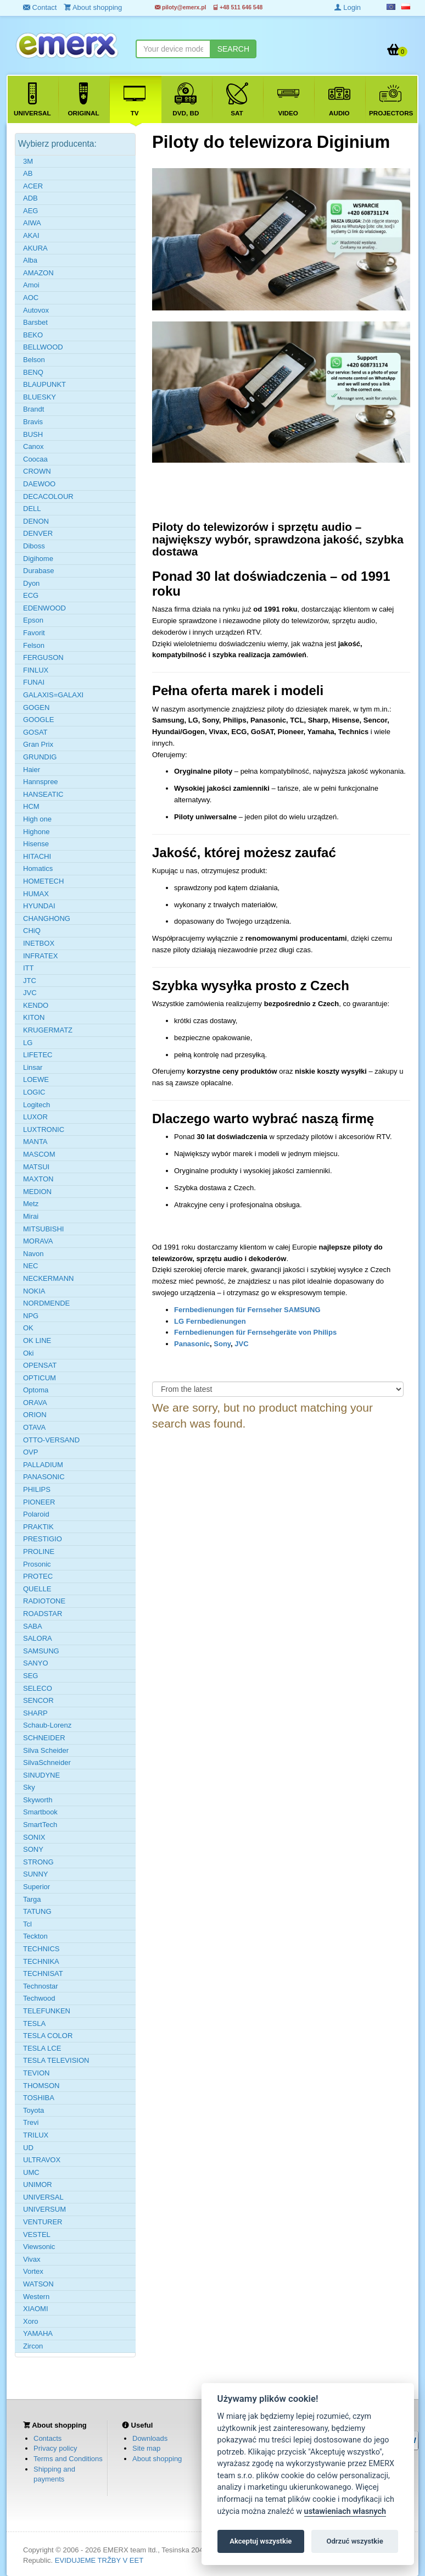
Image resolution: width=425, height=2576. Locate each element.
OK (28, 1328)
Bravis (33, 422)
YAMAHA (38, 2333)
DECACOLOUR (48, 496)
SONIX (34, 1837)
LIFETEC (37, 1055)
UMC (31, 2172)
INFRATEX (40, 956)
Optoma (35, 1390)
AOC (30, 297)
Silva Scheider (46, 1750)
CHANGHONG (46, 918)
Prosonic (37, 1564)
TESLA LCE (42, 2048)
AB (27, 173)
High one (37, 819)
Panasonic (192, 1344)
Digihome (38, 558)
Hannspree (40, 782)
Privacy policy (55, 2448)
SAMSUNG (41, 1651)
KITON (34, 1017)
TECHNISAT (43, 1973)
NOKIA (34, 1291)
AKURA (35, 248)
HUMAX (36, 894)
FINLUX (35, 670)
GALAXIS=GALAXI (53, 695)
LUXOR (35, 1117)
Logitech (36, 1105)
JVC (241, 1344)
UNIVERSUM (44, 2209)
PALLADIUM (43, 1465)
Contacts (47, 2438)
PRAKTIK (38, 1527)
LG (27, 1043)
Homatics (38, 868)
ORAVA (35, 1402)
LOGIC (34, 1092)
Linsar (32, 1067)
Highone (36, 832)
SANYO (35, 1663)
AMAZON (38, 273)
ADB (30, 198)
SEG (30, 1676)
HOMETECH (43, 881)
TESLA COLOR (47, 2035)
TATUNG (37, 1911)
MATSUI (36, 1167)
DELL (32, 508)
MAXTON (38, 1179)
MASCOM (39, 1154)
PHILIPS (37, 1489)
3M (28, 161)
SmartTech (40, 1824)
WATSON (38, 2284)
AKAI (31, 235)
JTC (29, 980)
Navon (33, 1254)
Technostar (40, 1986)
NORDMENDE (46, 1303)
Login (347, 7)
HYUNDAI (39, 906)
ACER (33, 186)
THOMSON (41, 2085)
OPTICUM (39, 1378)
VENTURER (43, 2222)
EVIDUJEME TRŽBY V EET (99, 2560)
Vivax (32, 2259)
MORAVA (38, 1241)
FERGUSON (43, 657)
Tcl (27, 1924)
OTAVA (34, 1427)
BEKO (33, 335)
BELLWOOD (43, 347)
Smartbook (40, 1812)
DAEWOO (39, 484)
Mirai (30, 1216)
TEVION (36, 2073)
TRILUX (35, 2135)
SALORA (37, 1638)
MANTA (35, 1141)
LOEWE (36, 1079)
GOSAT (35, 732)
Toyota (33, 2110)
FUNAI (33, 682)
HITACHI (37, 856)
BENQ (33, 372)
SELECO (37, 1688)
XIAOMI (35, 2309)
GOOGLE (38, 719)
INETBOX (38, 943)
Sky (29, 1787)
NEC (30, 1266)
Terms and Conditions (68, 2459)
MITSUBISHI (43, 1229)
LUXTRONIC (43, 1129)
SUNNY (35, 1874)
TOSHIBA (38, 2098)
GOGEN (36, 707)
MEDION (37, 1191)
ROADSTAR (42, 1613)
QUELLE (37, 1589)
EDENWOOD (44, 608)
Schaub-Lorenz (47, 1725)
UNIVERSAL (43, 2197)
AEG (30, 211)
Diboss (34, 546)
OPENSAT (40, 1365)
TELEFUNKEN (46, 2011)
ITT (28, 968)
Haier (31, 769)
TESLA (34, 2023)
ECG (30, 595)
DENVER (38, 533)
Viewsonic (39, 2246)
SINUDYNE (41, 1775)
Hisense (36, 844)
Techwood (39, 1998)
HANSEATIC (43, 794)
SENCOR (38, 1700)
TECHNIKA (41, 1961)
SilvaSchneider (47, 1762)
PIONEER (39, 1502)
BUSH (33, 434)
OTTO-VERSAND (51, 1440)
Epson (33, 620)
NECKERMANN (48, 1278)
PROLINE (38, 1551)
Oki (28, 1353)
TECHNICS (41, 1949)
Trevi (30, 2122)
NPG (30, 1316)
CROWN (37, 471)
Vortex (33, 2271)
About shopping (157, 2459)
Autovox (36, 310)
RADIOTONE (44, 1601)
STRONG (38, 1862)
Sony (222, 1344)
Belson (34, 360)
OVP (30, 1452)
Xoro (30, 2321)
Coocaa (35, 459)
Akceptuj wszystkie (261, 2541)
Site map (146, 2448)
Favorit (34, 633)
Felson (33, 645)
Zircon (33, 2346)
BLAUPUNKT (44, 384)
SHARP (35, 1713)
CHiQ (32, 930)
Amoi (31, 285)
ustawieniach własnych (345, 2511)
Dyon (31, 583)
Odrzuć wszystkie (354, 2541)
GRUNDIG (40, 757)
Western (36, 2296)
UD (28, 2148)
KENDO (35, 1005)
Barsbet (35, 322)
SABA (32, 1626)
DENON (36, 521)
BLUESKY (39, 397)
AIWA (32, 223)
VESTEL (37, 2234)
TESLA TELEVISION (56, 2060)
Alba (30, 260)
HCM (31, 806)
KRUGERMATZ (47, 1030)
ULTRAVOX (41, 2160)
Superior (36, 1887)
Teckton (35, 1936)
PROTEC (38, 1576)
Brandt (33, 409)
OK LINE (37, 1340)
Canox (33, 446)
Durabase (38, 571)
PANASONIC (44, 1477)
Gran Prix (38, 744)
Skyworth (37, 1800)
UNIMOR (37, 2184)
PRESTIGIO (42, 1539)
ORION (35, 1415)
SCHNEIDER (44, 1738)
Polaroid (36, 1514)
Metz (30, 1204)
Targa (32, 1899)
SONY (33, 1849)
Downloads (149, 2438)
